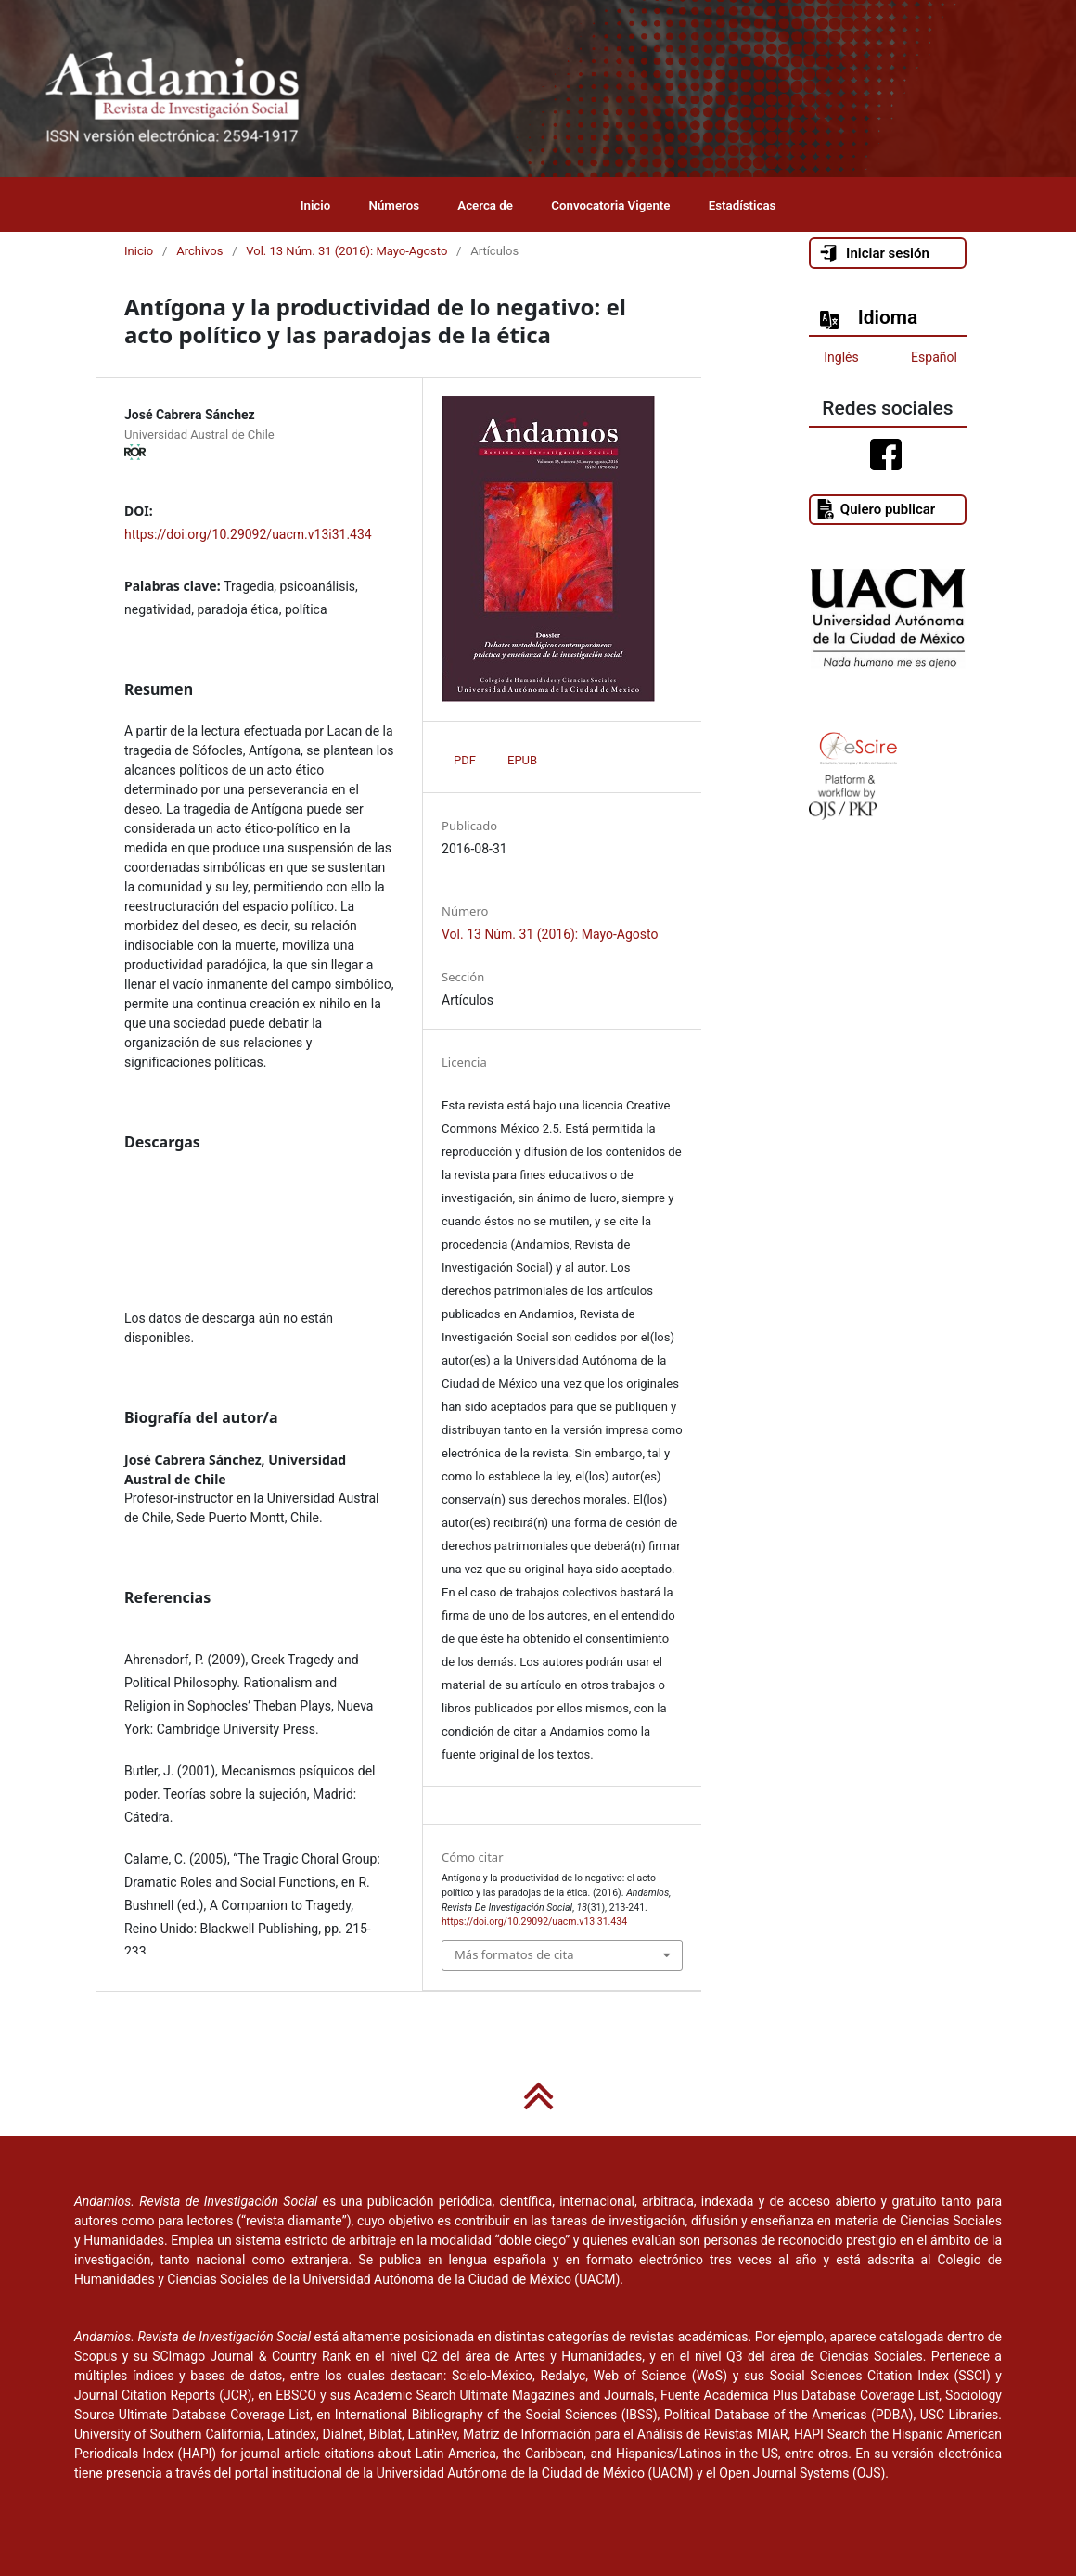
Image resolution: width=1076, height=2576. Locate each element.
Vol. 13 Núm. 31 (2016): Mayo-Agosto (346, 251)
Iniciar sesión (873, 253)
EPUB (522, 760)
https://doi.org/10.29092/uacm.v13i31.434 (248, 534)
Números (394, 205)
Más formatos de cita (514, 1954)
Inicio (316, 205)
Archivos (199, 251)
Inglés (841, 357)
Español (934, 357)
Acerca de (485, 205)
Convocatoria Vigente (610, 205)
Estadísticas (742, 205)
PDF (465, 760)
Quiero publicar (875, 509)
